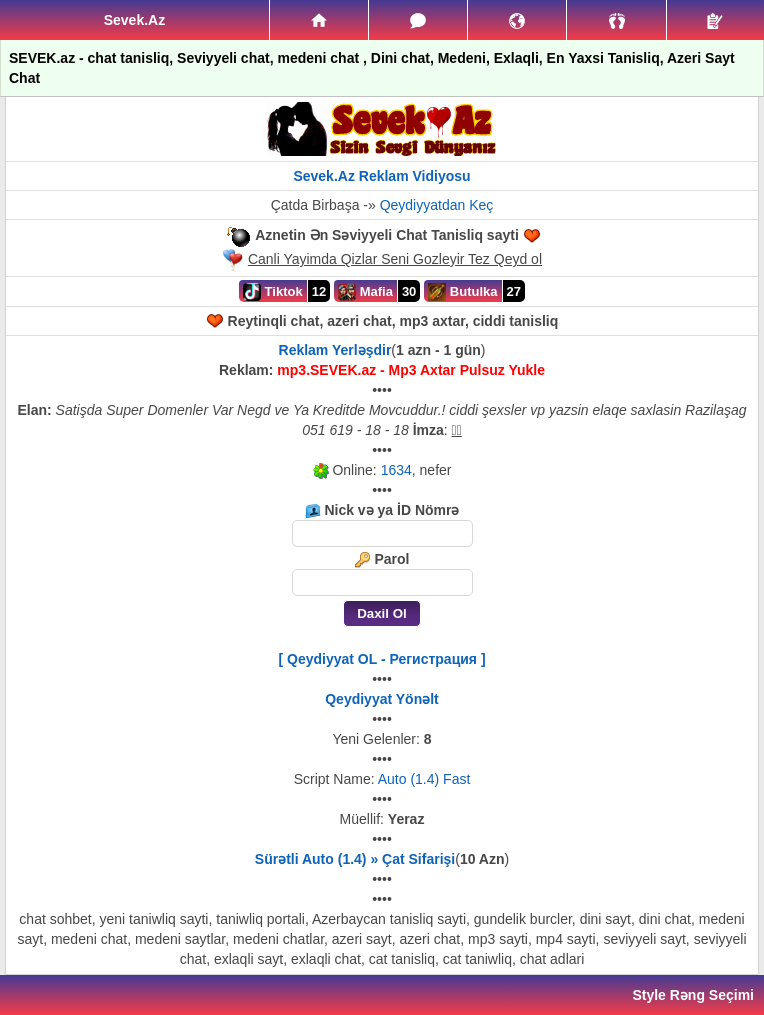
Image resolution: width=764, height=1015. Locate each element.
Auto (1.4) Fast (424, 779)
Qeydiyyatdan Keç (437, 205)
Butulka (462, 292)
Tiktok (273, 292)
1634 (396, 470)
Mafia (365, 292)
